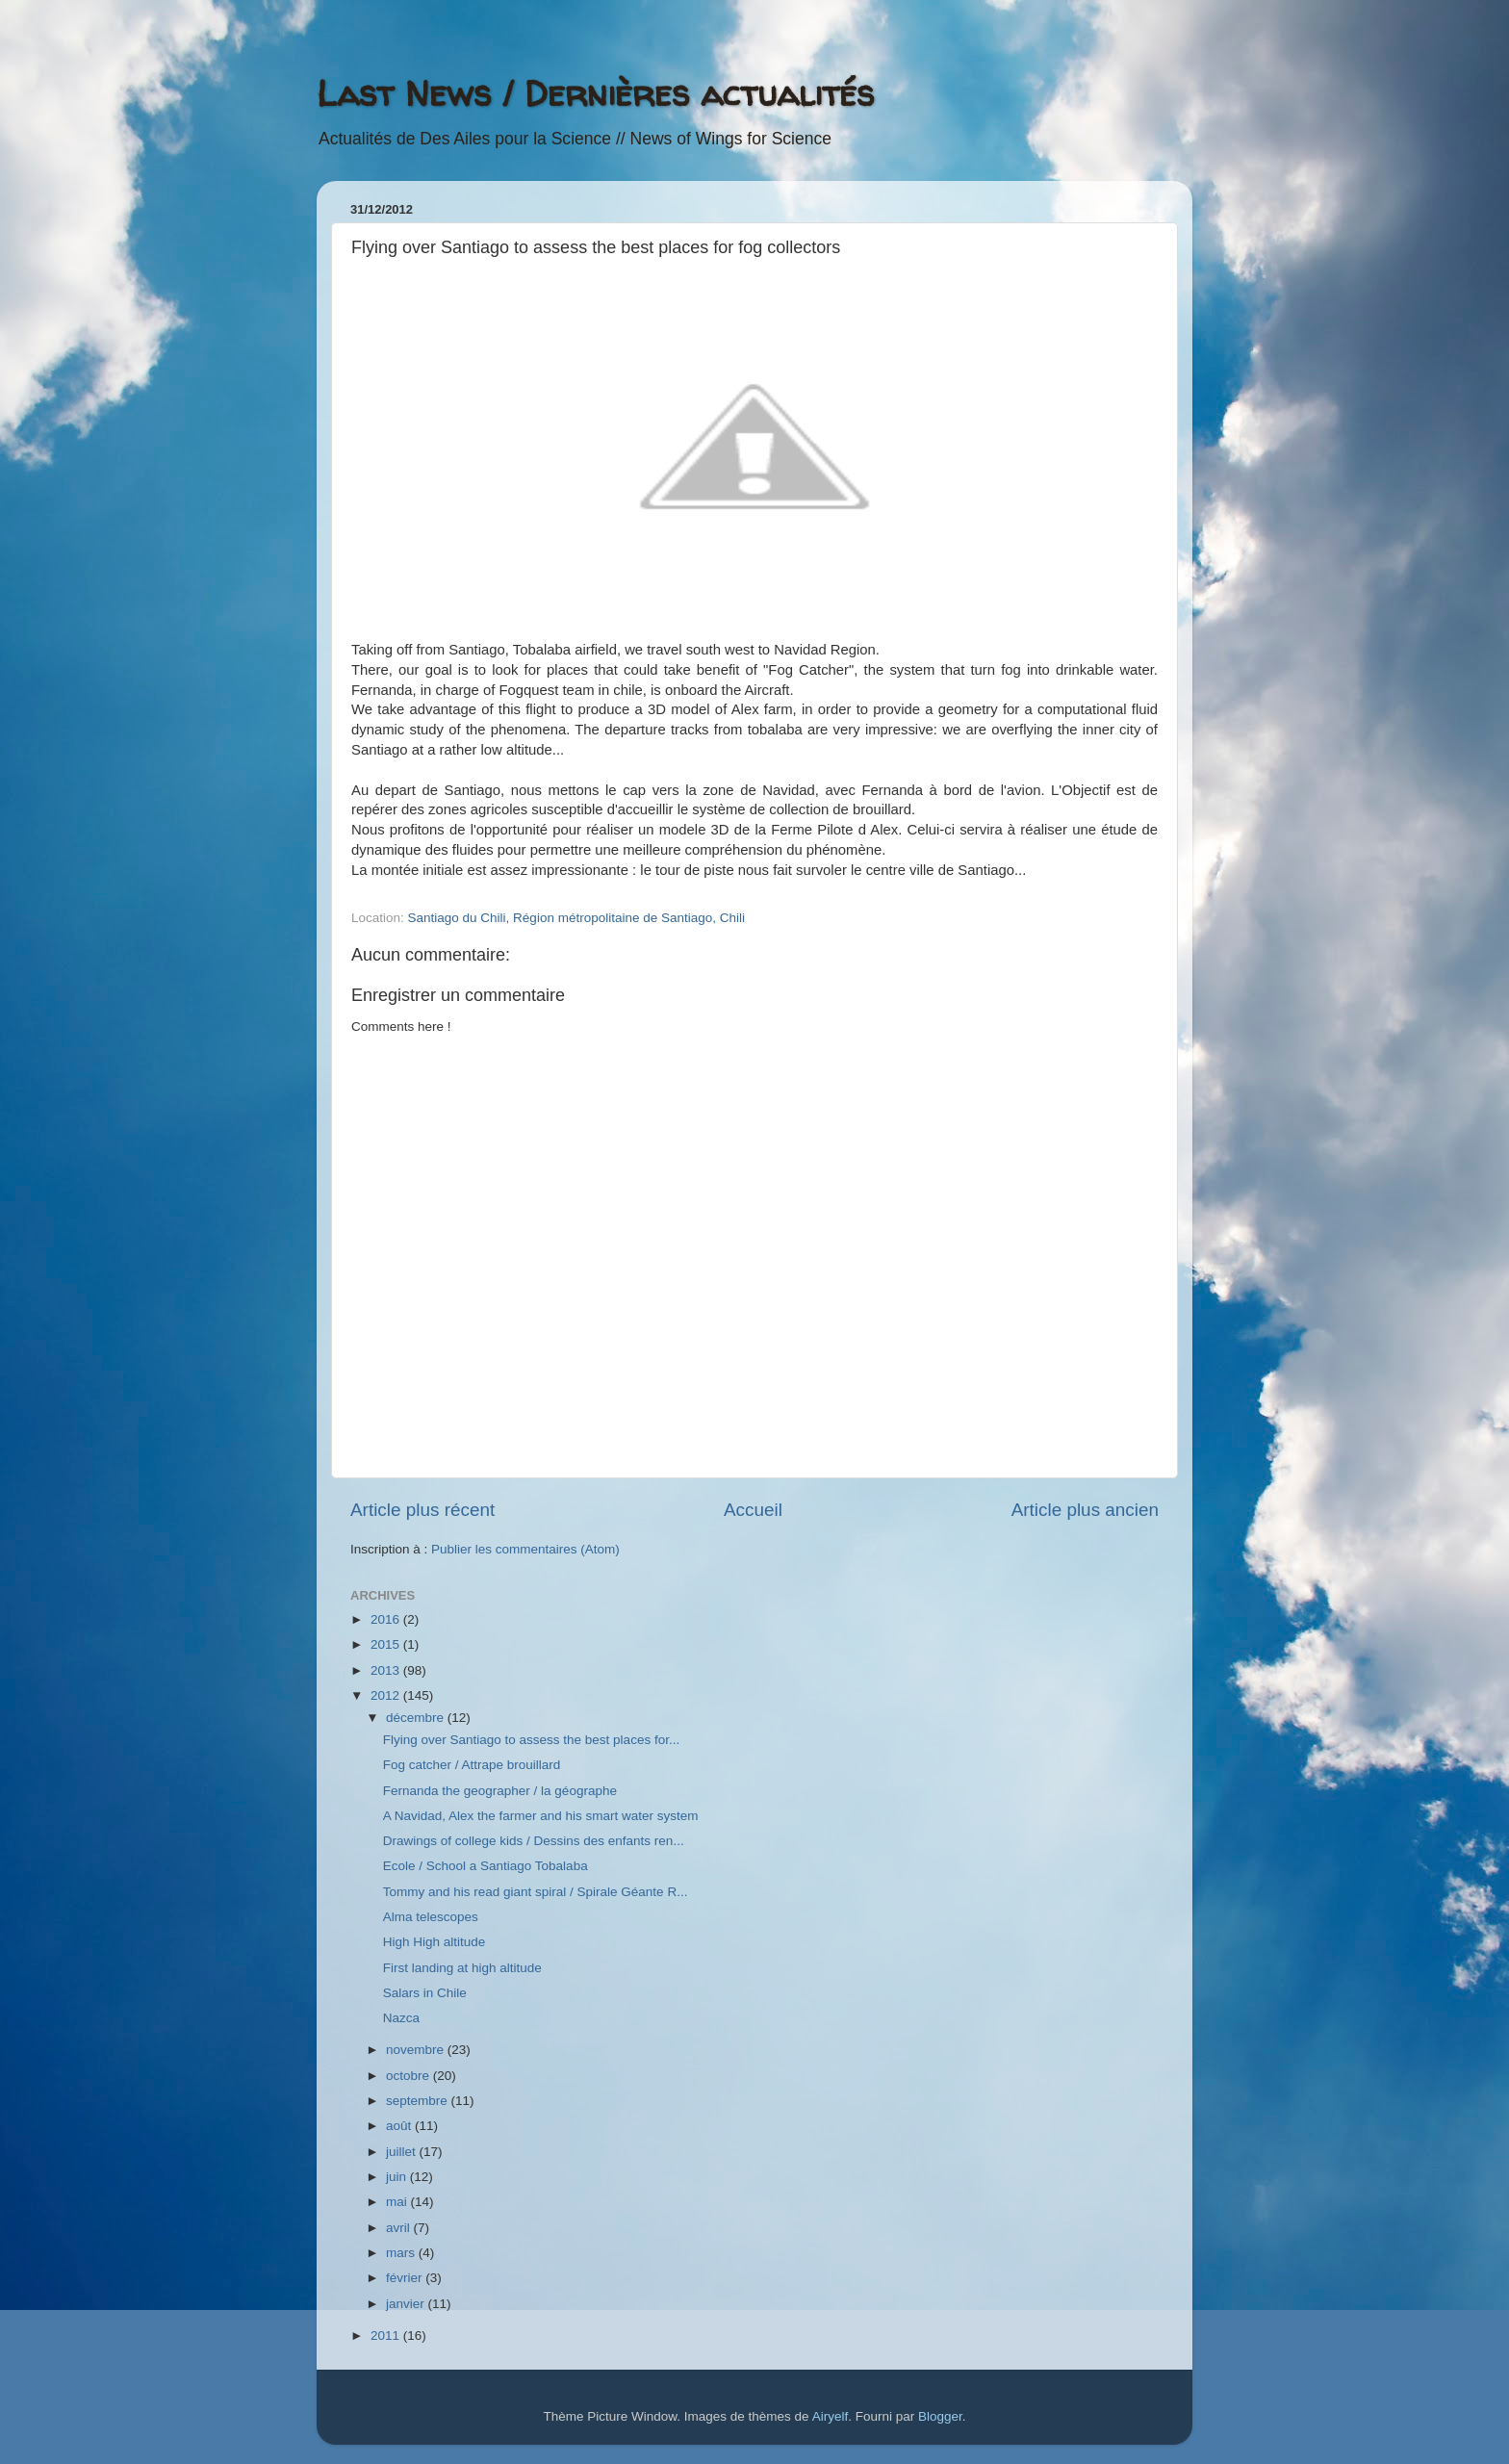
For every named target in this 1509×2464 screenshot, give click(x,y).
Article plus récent (422, 1510)
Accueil (753, 1510)
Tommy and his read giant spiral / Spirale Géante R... (535, 1892)
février (405, 2278)
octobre (409, 2075)
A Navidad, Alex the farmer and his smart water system (541, 1816)
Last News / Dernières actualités (595, 92)
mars (402, 2253)
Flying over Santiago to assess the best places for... (531, 1739)
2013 (387, 1670)
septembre (418, 2100)
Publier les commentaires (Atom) (525, 1549)
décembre (417, 1717)
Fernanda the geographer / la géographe (500, 1791)
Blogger (940, 2416)
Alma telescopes (430, 1917)
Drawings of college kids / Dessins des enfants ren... (533, 1841)
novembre (417, 2049)
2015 (387, 1644)
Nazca (401, 2018)
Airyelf (830, 2416)
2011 (387, 2335)
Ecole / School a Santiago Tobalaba (485, 1866)
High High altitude (434, 1942)
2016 (387, 1619)
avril (400, 2227)
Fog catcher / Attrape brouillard (472, 1765)
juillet (403, 2151)
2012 (387, 1695)
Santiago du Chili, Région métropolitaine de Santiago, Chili (576, 918)
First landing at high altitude (462, 1968)
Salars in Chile (425, 1993)
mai (398, 2201)
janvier (407, 2304)
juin (398, 2176)
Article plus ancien (1085, 1510)
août (400, 2125)
